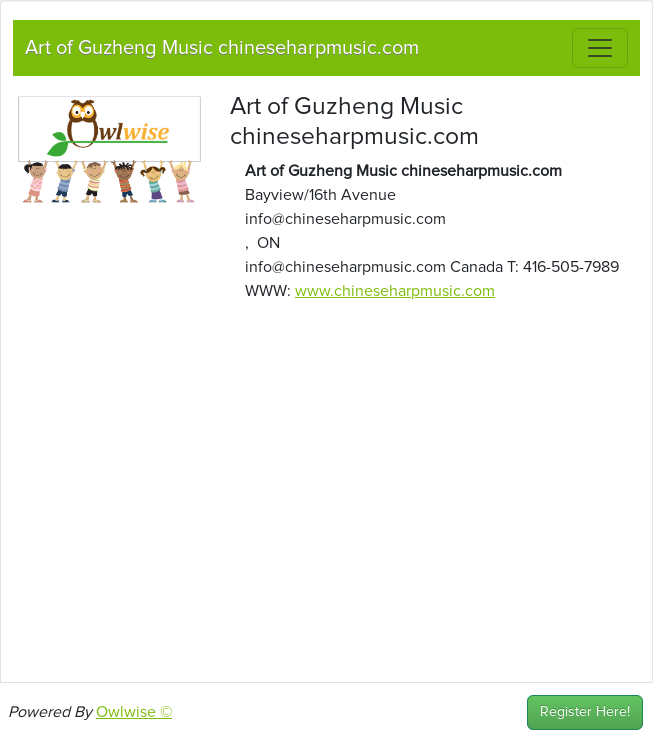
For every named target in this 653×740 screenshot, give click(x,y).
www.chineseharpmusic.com (395, 291)
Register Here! (585, 712)
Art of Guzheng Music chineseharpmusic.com (222, 48)
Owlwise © (134, 712)
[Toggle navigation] (600, 48)
